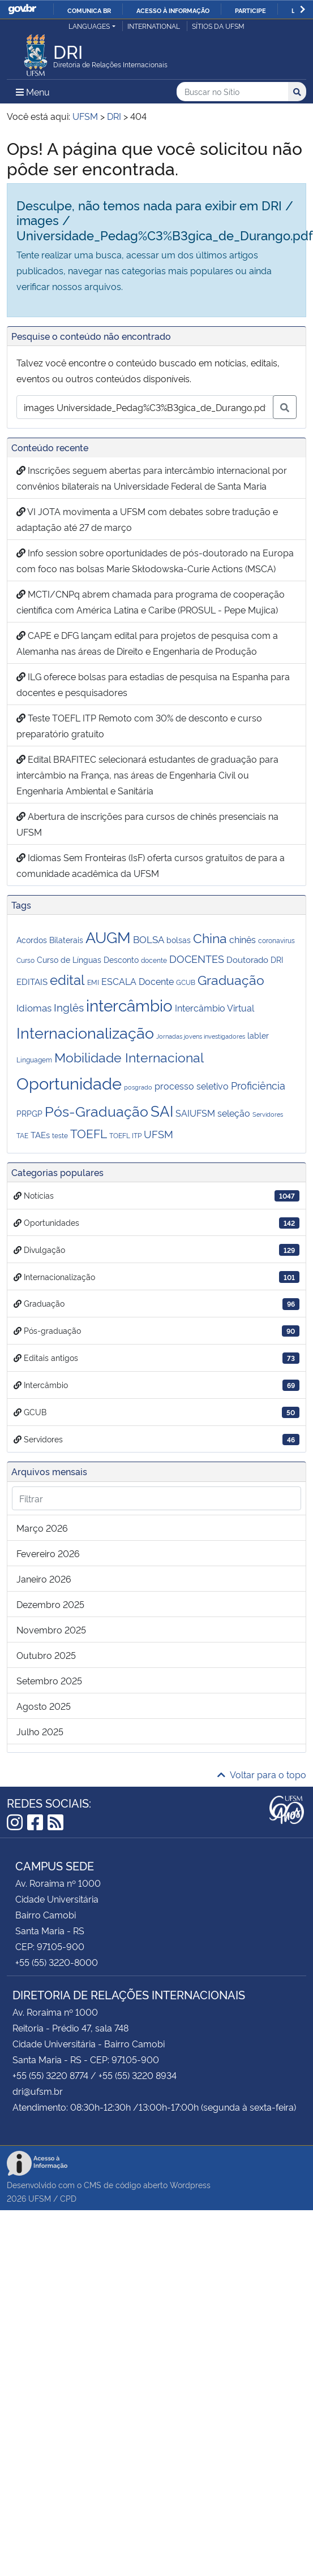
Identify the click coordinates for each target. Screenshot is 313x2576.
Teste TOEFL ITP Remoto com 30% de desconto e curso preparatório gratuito (139, 725)
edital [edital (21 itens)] (67, 979)
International (153, 26)
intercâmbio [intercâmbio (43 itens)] (129, 1004)
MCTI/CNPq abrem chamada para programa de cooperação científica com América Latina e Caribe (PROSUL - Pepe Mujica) (150, 601)
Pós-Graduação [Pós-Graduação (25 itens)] (96, 1110)
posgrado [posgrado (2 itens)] (138, 1087)
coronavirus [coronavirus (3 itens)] (276, 940)
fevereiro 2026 (48, 1553)
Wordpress (190, 2184)
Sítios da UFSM (218, 26)
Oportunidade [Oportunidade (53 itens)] (69, 1082)
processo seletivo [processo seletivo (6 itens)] (192, 1085)
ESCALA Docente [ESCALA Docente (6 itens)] (137, 981)
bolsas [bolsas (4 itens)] (178, 939)
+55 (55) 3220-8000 (56, 1962)
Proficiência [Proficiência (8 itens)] (258, 1085)
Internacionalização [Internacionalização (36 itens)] (85, 1032)
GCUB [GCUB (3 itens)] (185, 982)
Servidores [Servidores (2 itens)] (267, 1114)
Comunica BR (89, 10)
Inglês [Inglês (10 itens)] (69, 1006)
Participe (250, 10)
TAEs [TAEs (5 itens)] (40, 1134)
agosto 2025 (43, 1706)
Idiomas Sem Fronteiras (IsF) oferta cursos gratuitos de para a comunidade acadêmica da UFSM (150, 865)
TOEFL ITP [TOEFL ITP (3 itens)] (125, 1135)
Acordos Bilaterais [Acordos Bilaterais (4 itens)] (49, 939)
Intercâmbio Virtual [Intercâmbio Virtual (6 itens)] (214, 1007)
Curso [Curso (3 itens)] (25, 960)
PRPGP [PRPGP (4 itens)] (29, 1113)
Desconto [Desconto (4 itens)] (121, 959)
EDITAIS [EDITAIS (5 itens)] (32, 981)
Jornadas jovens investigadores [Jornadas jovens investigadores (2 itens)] (200, 1036)
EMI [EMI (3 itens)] (93, 982)
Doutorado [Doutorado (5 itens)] (247, 959)
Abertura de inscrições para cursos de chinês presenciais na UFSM (147, 824)
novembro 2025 (51, 1629)
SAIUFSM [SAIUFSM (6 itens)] (195, 1113)
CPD (68, 2198)
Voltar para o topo (261, 1774)
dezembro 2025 (50, 1604)
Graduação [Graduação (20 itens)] (231, 979)
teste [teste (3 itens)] (60, 1135)
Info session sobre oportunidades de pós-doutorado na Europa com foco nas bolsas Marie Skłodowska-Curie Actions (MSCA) (155, 560)
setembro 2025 (49, 1680)
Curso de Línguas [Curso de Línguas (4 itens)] (69, 959)
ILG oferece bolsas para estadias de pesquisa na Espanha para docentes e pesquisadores (153, 684)
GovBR (22, 9)
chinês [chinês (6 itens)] (242, 939)
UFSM (39, 2198)
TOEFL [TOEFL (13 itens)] (88, 1133)
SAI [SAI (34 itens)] (162, 1110)
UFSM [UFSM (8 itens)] (158, 1133)
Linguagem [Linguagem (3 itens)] (34, 1059)
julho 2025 (39, 1731)
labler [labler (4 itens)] (258, 1035)
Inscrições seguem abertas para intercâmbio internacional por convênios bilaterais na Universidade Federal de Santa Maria (151, 478)
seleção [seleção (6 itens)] (233, 1113)
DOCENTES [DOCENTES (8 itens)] (196, 958)
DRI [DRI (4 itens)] (277, 959)
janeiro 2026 (43, 1578)
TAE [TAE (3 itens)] (22, 1135)
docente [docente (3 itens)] (154, 960)
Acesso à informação (172, 10)
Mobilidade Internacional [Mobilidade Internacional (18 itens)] (129, 1056)
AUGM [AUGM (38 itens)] (108, 936)
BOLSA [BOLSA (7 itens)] (148, 938)
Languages (89, 26)
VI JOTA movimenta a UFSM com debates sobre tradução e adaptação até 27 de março (147, 519)
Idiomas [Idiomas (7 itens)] (34, 1007)
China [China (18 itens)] (210, 937)
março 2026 (42, 1528)
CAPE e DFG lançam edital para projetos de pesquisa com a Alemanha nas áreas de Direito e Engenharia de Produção (147, 643)
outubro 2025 (46, 1655)
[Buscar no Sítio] (232, 92)
